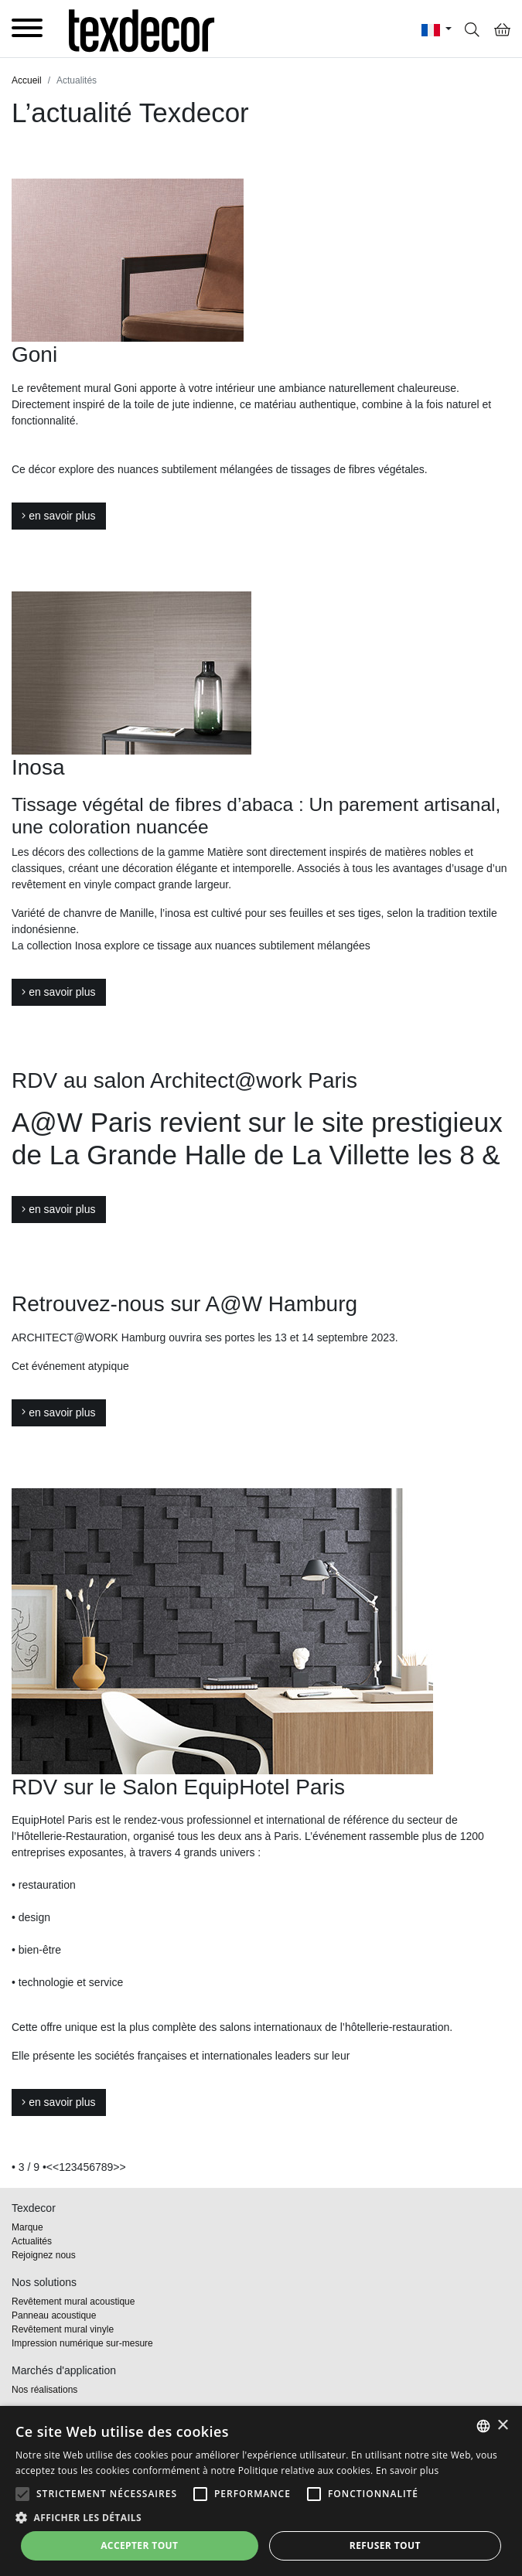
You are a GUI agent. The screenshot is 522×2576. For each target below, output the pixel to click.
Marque (27, 2227)
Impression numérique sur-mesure (82, 2343)
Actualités (32, 2241)
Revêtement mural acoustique (73, 2301)
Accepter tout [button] (139, 2545)
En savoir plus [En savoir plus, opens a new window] (407, 2470)
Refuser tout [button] (385, 2545)
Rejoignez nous (44, 2255)
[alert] (261, 2491)
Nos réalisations (44, 2389)
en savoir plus (59, 515)
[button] (22, 2494)
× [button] (502, 2425)
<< (52, 2167)
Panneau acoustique (54, 2315)
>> (119, 2167)
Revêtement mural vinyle (63, 2329)
